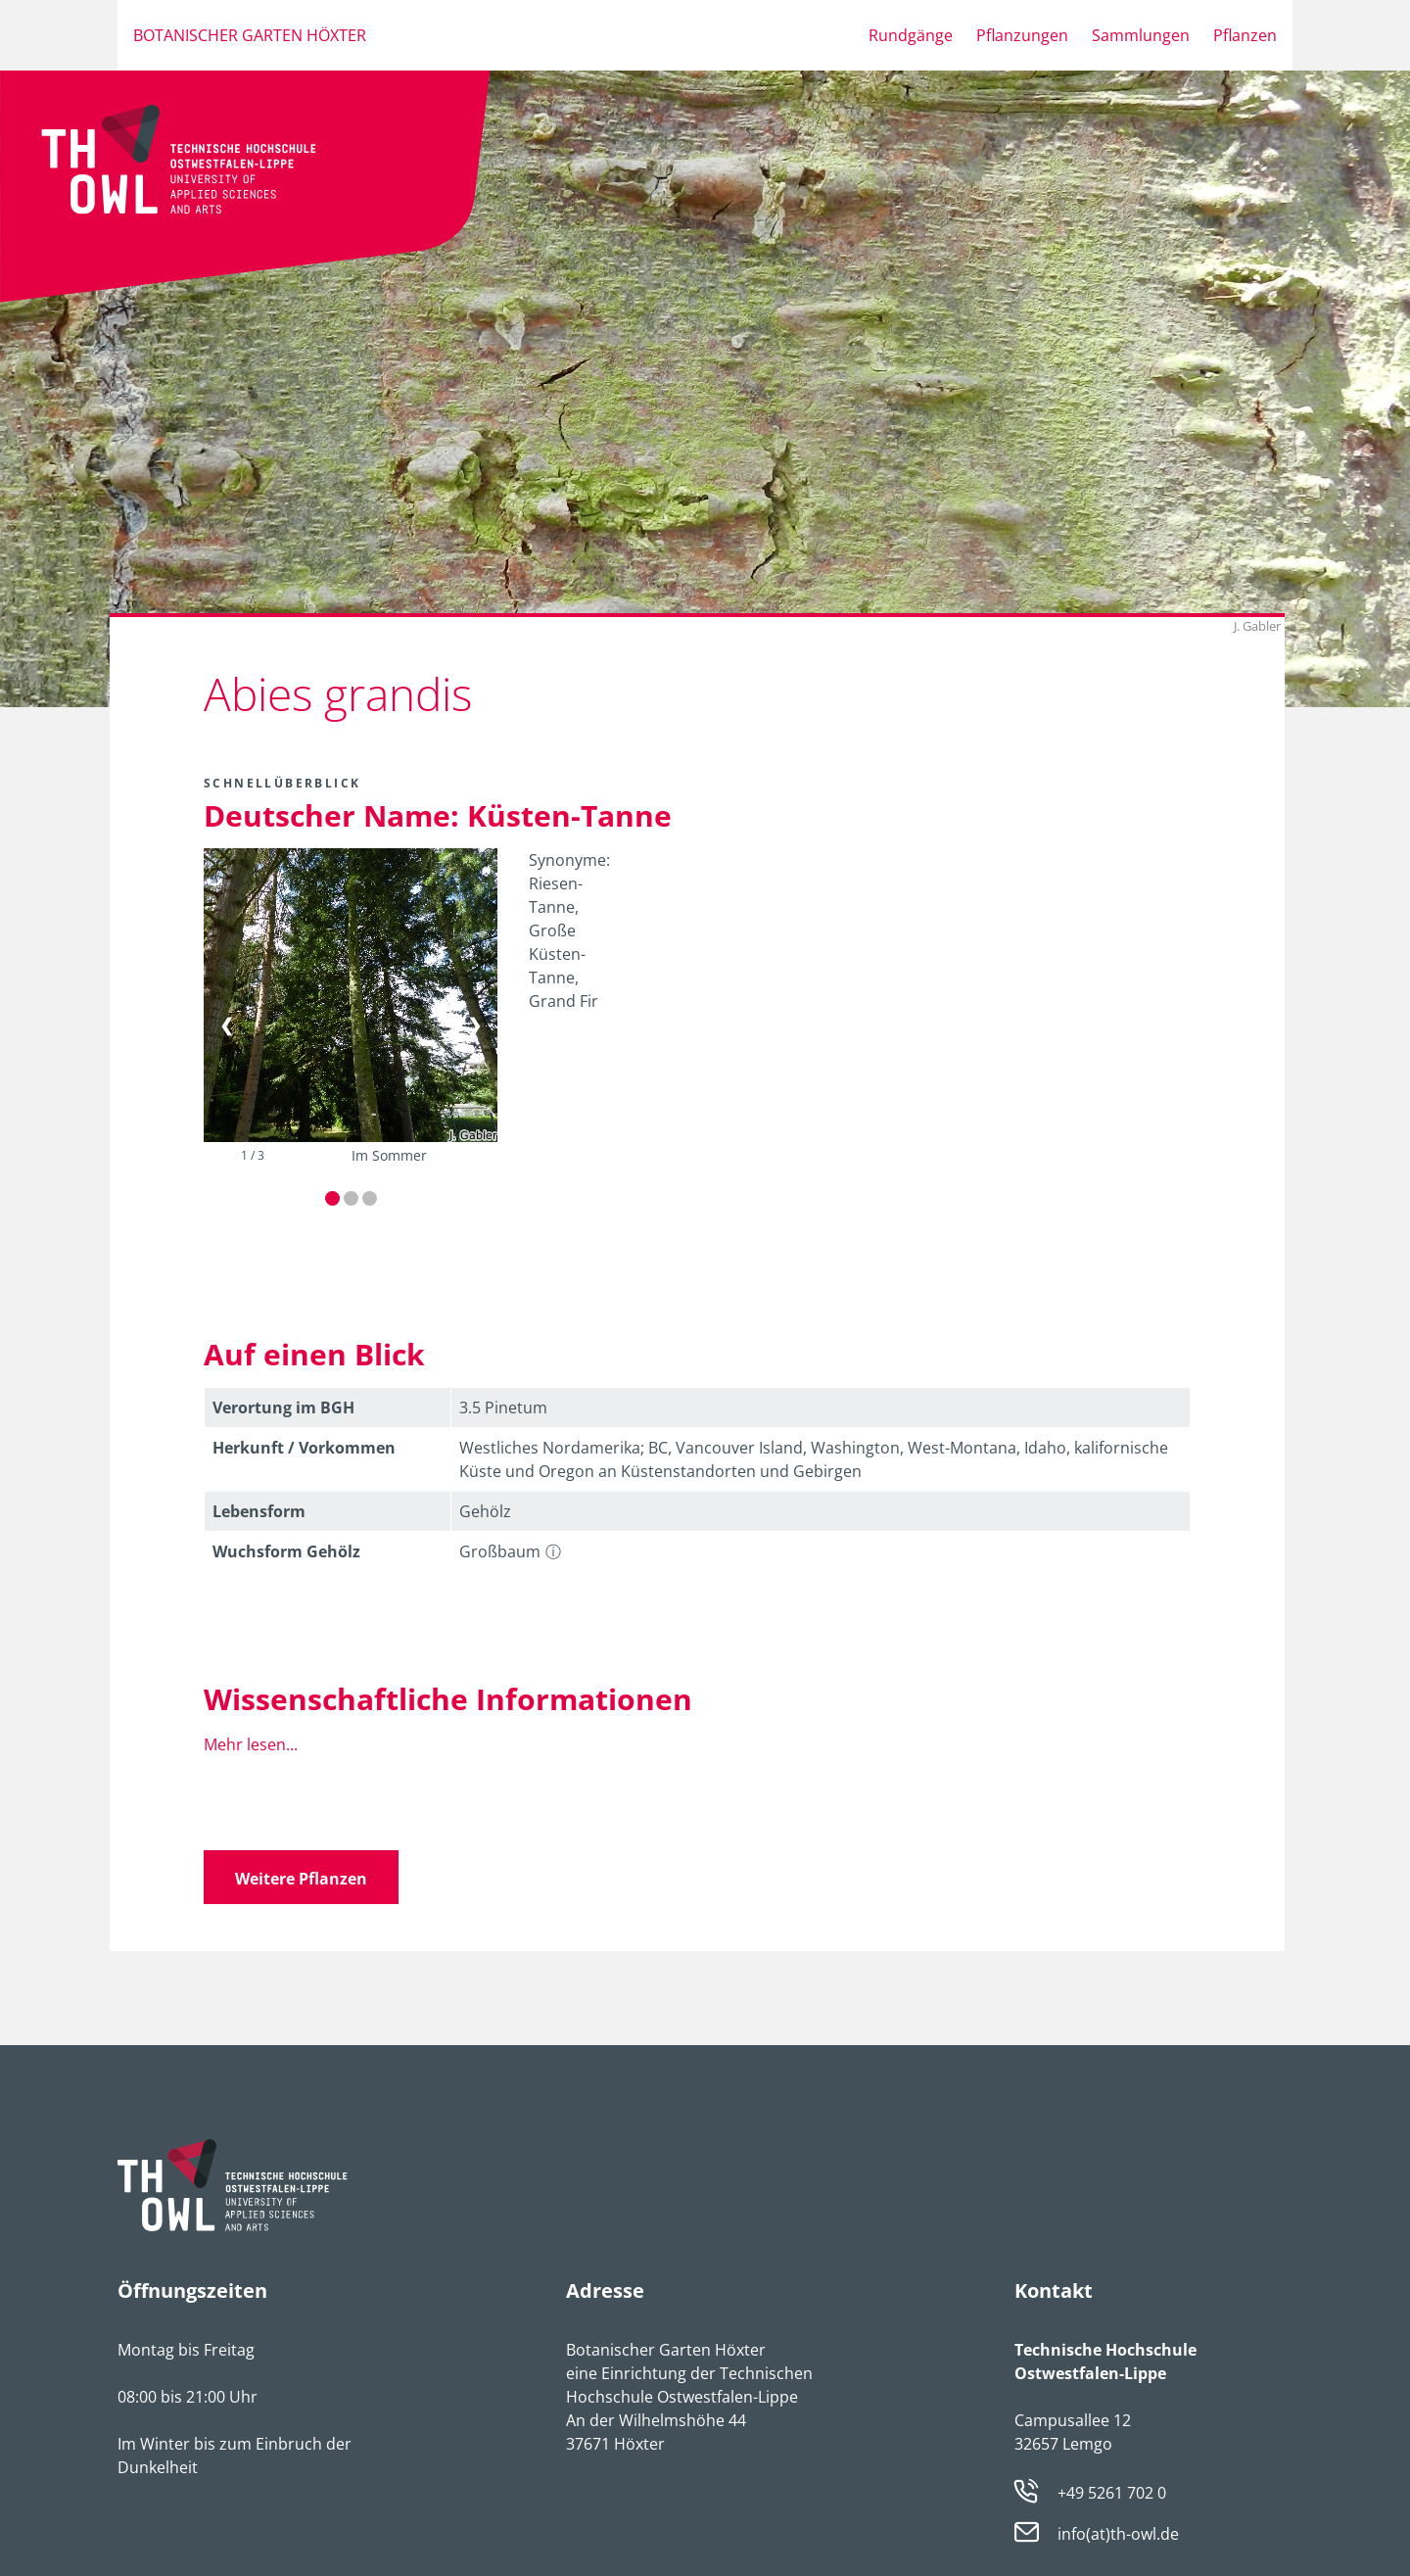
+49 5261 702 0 (1112, 2493)
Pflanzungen (1022, 35)
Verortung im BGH (283, 1407)
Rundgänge (911, 35)
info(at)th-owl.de (1118, 2535)
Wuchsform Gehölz (286, 1551)
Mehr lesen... (251, 1744)
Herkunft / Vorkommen (304, 1447)
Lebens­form (259, 1511)
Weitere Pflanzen (301, 1878)
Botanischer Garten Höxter (249, 35)
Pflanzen (1245, 35)
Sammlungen (1141, 35)
